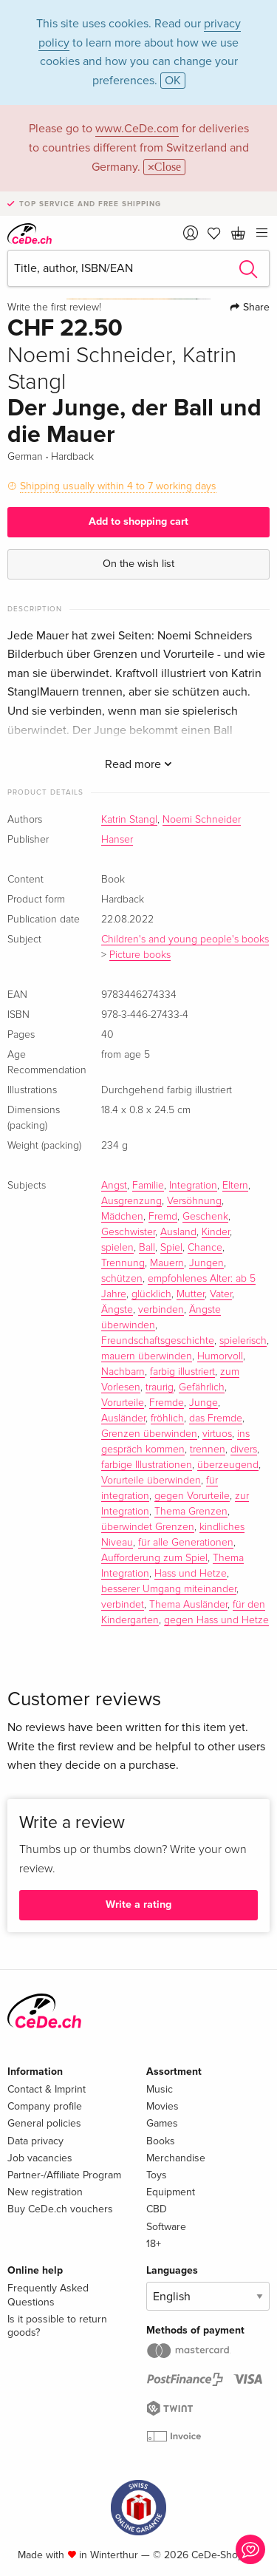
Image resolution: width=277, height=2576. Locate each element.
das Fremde (215, 1418)
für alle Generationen (185, 1542)
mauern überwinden (146, 1356)
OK (173, 80)
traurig (160, 1387)
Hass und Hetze (190, 1574)
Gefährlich (202, 1387)
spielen (117, 1248)
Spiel (171, 1248)
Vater (221, 1294)
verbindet (122, 1605)
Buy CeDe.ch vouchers (60, 2209)
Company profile (44, 2106)
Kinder (216, 1232)
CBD (156, 2209)
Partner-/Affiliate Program (64, 2175)
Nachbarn (123, 1372)
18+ (153, 2243)
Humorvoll (220, 1356)
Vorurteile (122, 1403)
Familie (148, 1185)
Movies (162, 2106)
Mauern (167, 1263)
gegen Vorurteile (192, 1496)
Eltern (235, 1185)
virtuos (217, 1434)
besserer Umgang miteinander (168, 1589)
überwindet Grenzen (147, 1527)
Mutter (191, 1294)
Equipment (170, 2192)
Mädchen (122, 1216)
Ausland (178, 1232)
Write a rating (138, 1904)
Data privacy (35, 2141)
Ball (147, 1248)
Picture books (140, 955)
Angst (114, 1185)
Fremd (162, 1216)
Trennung (123, 1263)
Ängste (117, 1310)
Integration (193, 1185)
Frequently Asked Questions (48, 2295)
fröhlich (167, 1418)
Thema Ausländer (188, 1605)
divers (243, 1449)
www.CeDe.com (137, 128)
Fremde (166, 1403)
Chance (205, 1248)
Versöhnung (194, 1201)
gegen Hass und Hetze (216, 1620)
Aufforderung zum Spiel (154, 1558)
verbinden (161, 1310)
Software (166, 2226)
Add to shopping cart (138, 521)
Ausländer (123, 1418)
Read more (138, 764)
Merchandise (175, 2158)
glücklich (151, 1294)
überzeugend (228, 1465)
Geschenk (205, 1216)
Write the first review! (54, 307)
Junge (203, 1403)
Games (162, 2123)
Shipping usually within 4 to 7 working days (118, 486)
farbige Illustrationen (146, 1465)
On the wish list (138, 563)
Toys (156, 2175)
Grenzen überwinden (149, 1434)
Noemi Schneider (202, 820)
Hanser (117, 840)
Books (160, 2141)
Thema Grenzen (191, 1511)
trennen (207, 1449)
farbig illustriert (182, 1372)
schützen (122, 1279)
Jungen (206, 1263)
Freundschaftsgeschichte (157, 1341)
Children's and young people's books (185, 939)
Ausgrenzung (131, 1201)
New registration (45, 2192)
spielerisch (243, 1341)
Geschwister (128, 1232)
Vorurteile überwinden (151, 1480)
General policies (44, 2123)
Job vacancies (39, 2158)
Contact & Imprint (46, 2089)
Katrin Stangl (129, 820)
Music (159, 2089)
